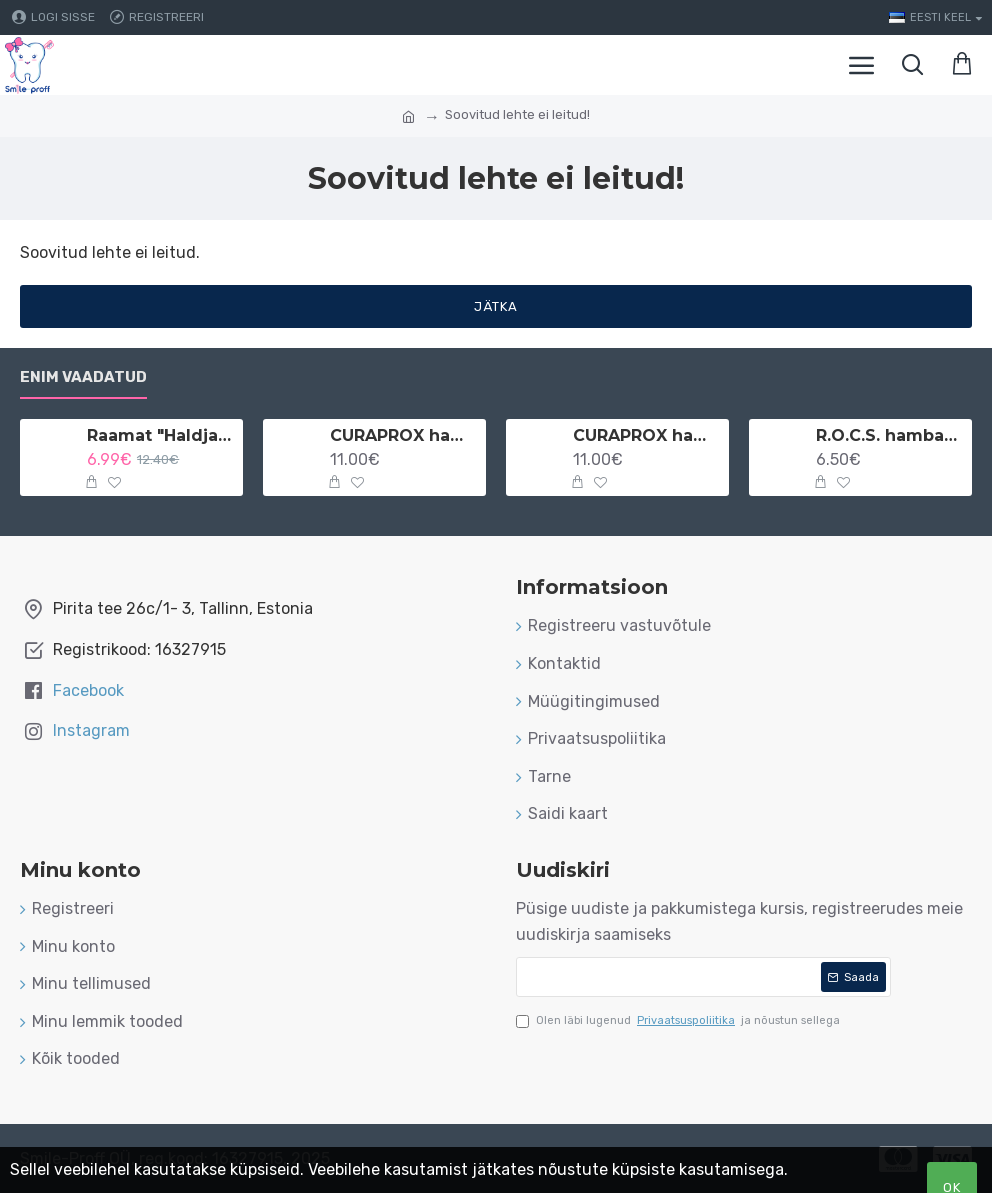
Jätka (496, 306)
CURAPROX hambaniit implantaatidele (647, 435)
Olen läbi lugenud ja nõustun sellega (678, 1021)
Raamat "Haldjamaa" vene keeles (161, 435)
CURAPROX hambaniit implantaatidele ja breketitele (404, 435)
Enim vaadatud (83, 377)
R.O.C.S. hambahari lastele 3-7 (890, 435)
